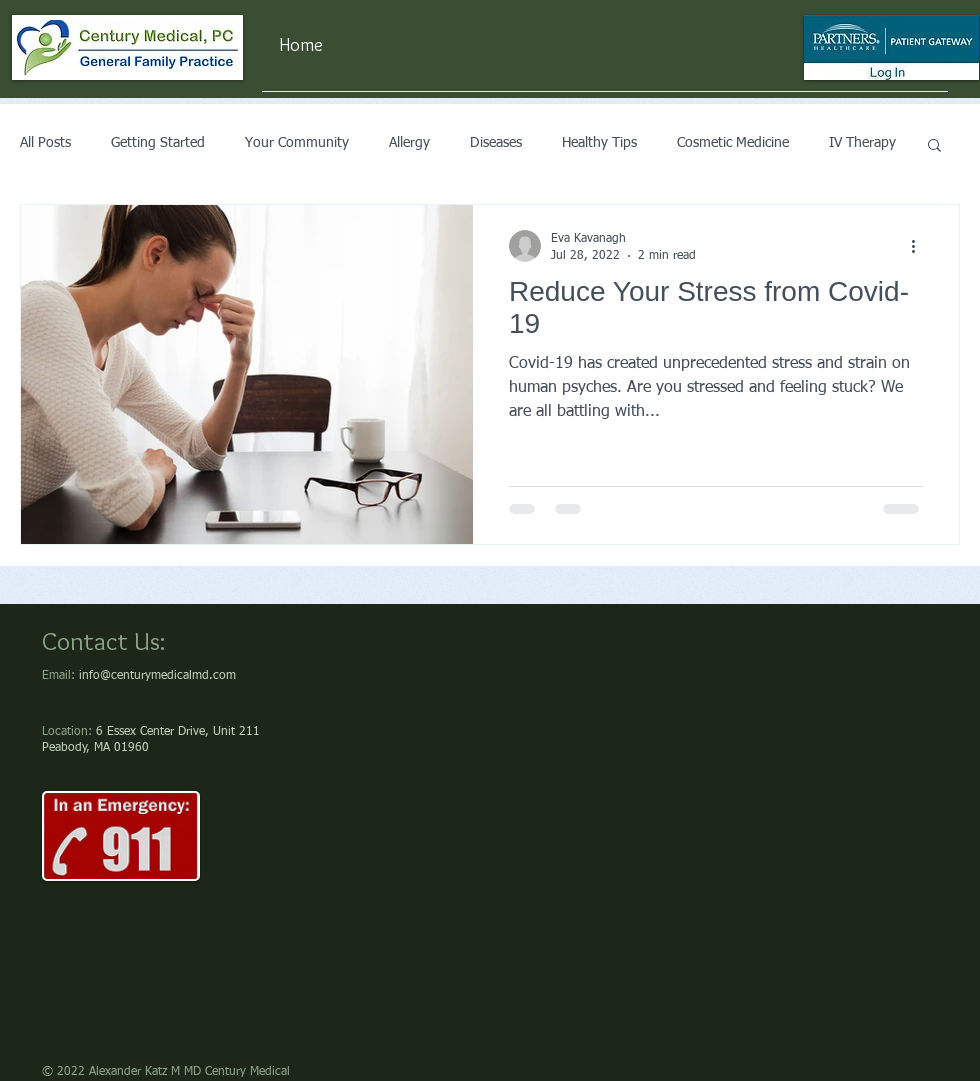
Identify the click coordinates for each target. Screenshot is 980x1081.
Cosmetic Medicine (733, 143)
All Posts (45, 143)
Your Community (297, 143)
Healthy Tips (599, 143)
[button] (934, 146)
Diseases (496, 143)
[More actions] (920, 246)
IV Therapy (862, 143)
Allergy (409, 143)
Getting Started (158, 143)
